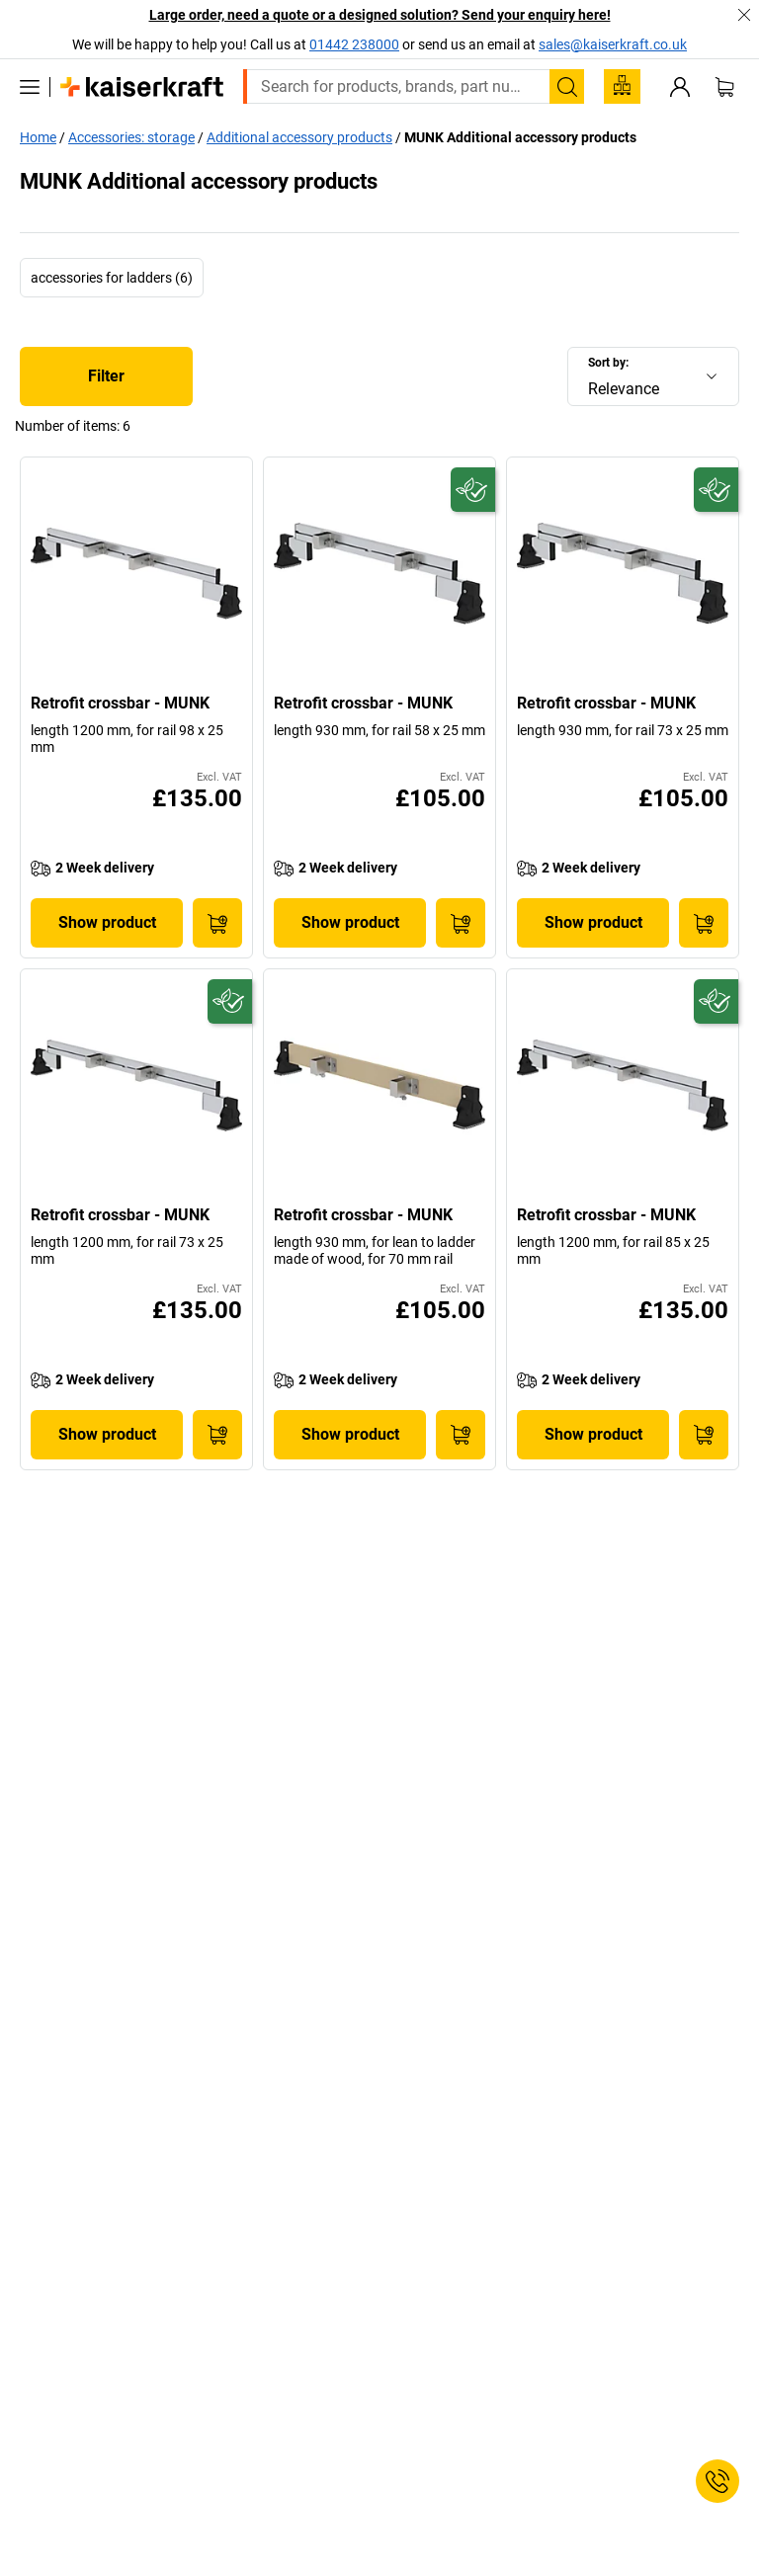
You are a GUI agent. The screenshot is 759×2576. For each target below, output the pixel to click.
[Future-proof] (473, 489)
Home (38, 137)
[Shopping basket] (724, 87)
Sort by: (608, 363)
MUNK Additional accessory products (520, 137)
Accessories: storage (131, 137)
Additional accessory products (299, 137)
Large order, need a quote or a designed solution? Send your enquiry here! (380, 15)
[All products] (30, 87)
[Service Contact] (717, 2481)
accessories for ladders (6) (112, 278)
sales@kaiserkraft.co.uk (613, 44)
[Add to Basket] (217, 923)
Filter (106, 376)
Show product (107, 922)
